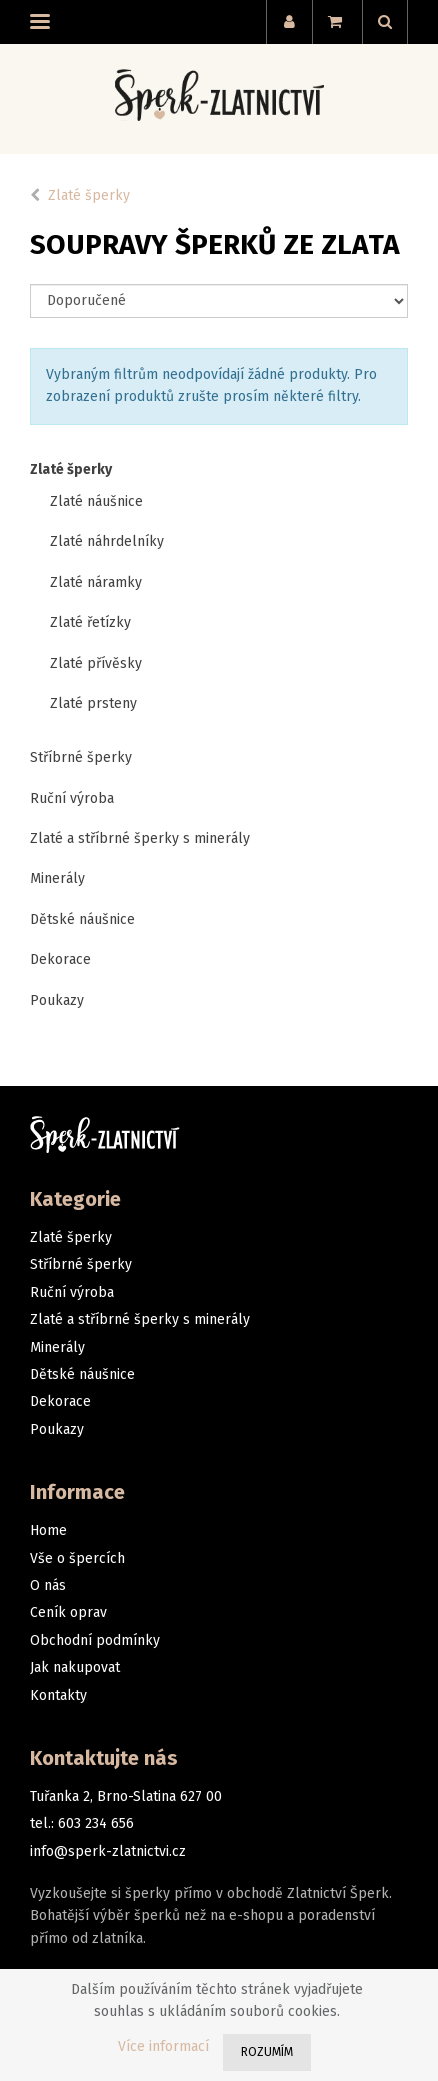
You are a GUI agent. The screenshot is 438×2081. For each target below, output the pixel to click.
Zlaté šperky (89, 195)
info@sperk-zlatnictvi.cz (108, 1851)
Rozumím (267, 2052)
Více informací (163, 2046)
